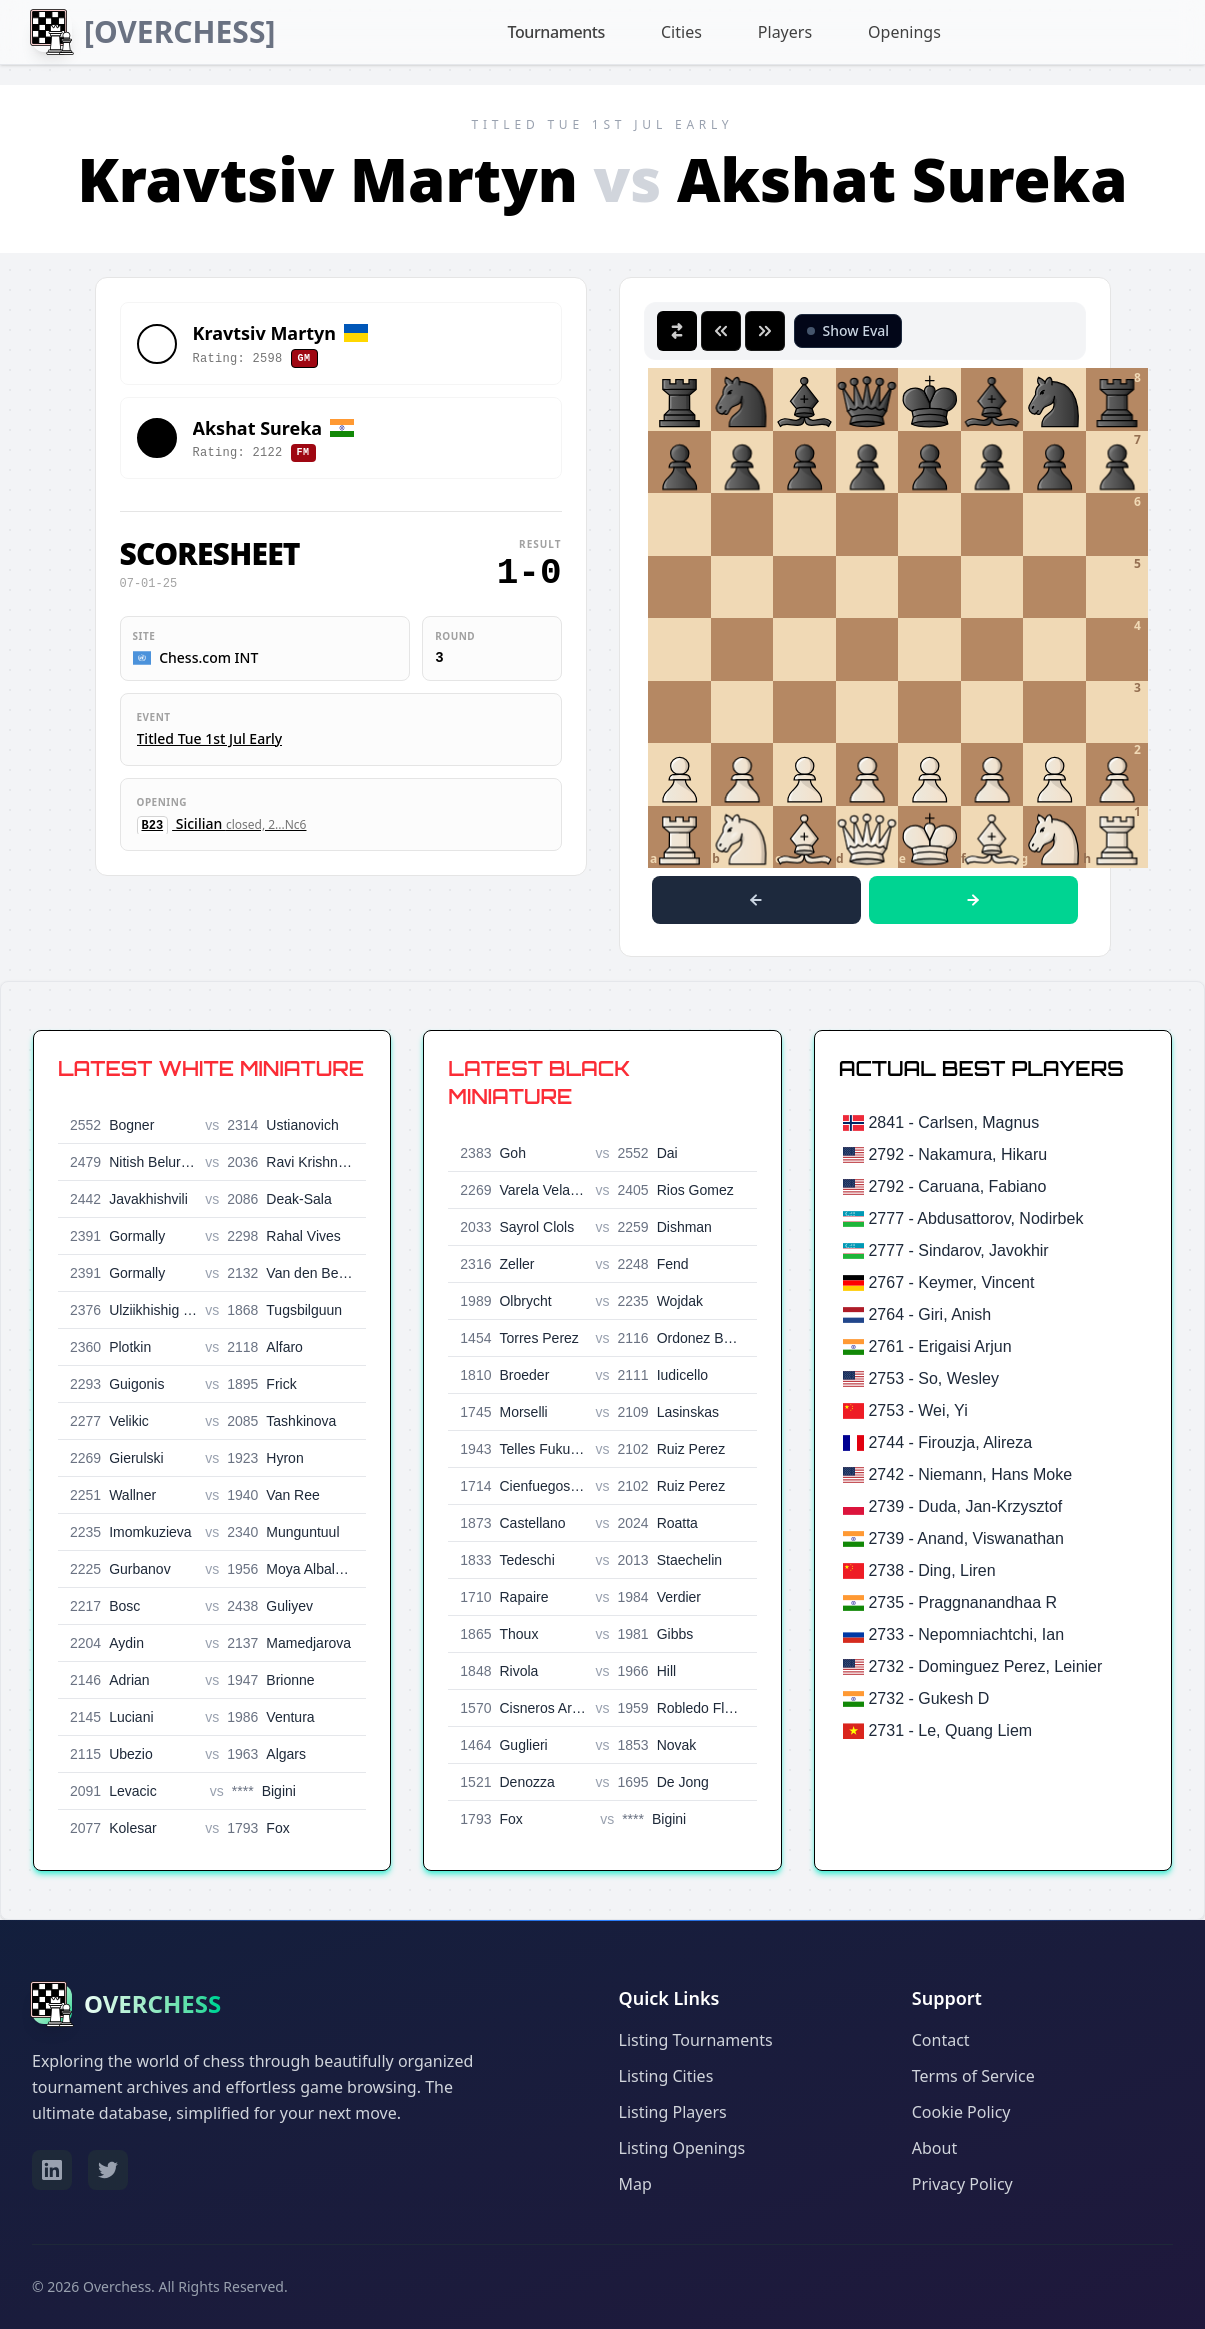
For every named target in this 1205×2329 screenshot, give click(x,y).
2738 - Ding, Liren (931, 1570)
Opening (162, 802)
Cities (682, 32)
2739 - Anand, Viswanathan (965, 1538)
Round (455, 636)
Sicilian (222, 824)
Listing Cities (666, 2076)
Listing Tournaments (696, 2040)
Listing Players (673, 2112)
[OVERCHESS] (179, 31)
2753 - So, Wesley (933, 1378)
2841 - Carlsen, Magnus (953, 1122)
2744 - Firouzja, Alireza (950, 1442)
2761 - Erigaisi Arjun (939, 1346)
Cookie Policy (961, 2112)
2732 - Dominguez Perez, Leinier (985, 1666)
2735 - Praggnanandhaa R (962, 1602)
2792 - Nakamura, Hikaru (957, 1154)
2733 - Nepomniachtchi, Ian (966, 1634)
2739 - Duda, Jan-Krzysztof (965, 1506)
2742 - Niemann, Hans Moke (970, 1474)
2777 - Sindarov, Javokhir (958, 1250)
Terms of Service (973, 2076)
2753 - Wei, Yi (917, 1410)
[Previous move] (756, 900)
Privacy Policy (962, 2184)
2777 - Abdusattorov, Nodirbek (975, 1218)
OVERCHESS (152, 2003)
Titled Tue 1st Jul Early (210, 738)
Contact (941, 2040)
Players (785, 32)
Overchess (117, 2286)
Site (144, 636)
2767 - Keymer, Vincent (951, 1282)
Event (154, 717)
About (934, 2148)
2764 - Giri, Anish (929, 1314)
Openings (904, 32)
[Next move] (973, 900)
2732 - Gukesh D (928, 1698)
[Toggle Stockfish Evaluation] (848, 331)
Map (635, 2184)
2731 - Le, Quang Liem (950, 1730)
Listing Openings (682, 2148)
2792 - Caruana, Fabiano (957, 1186)
